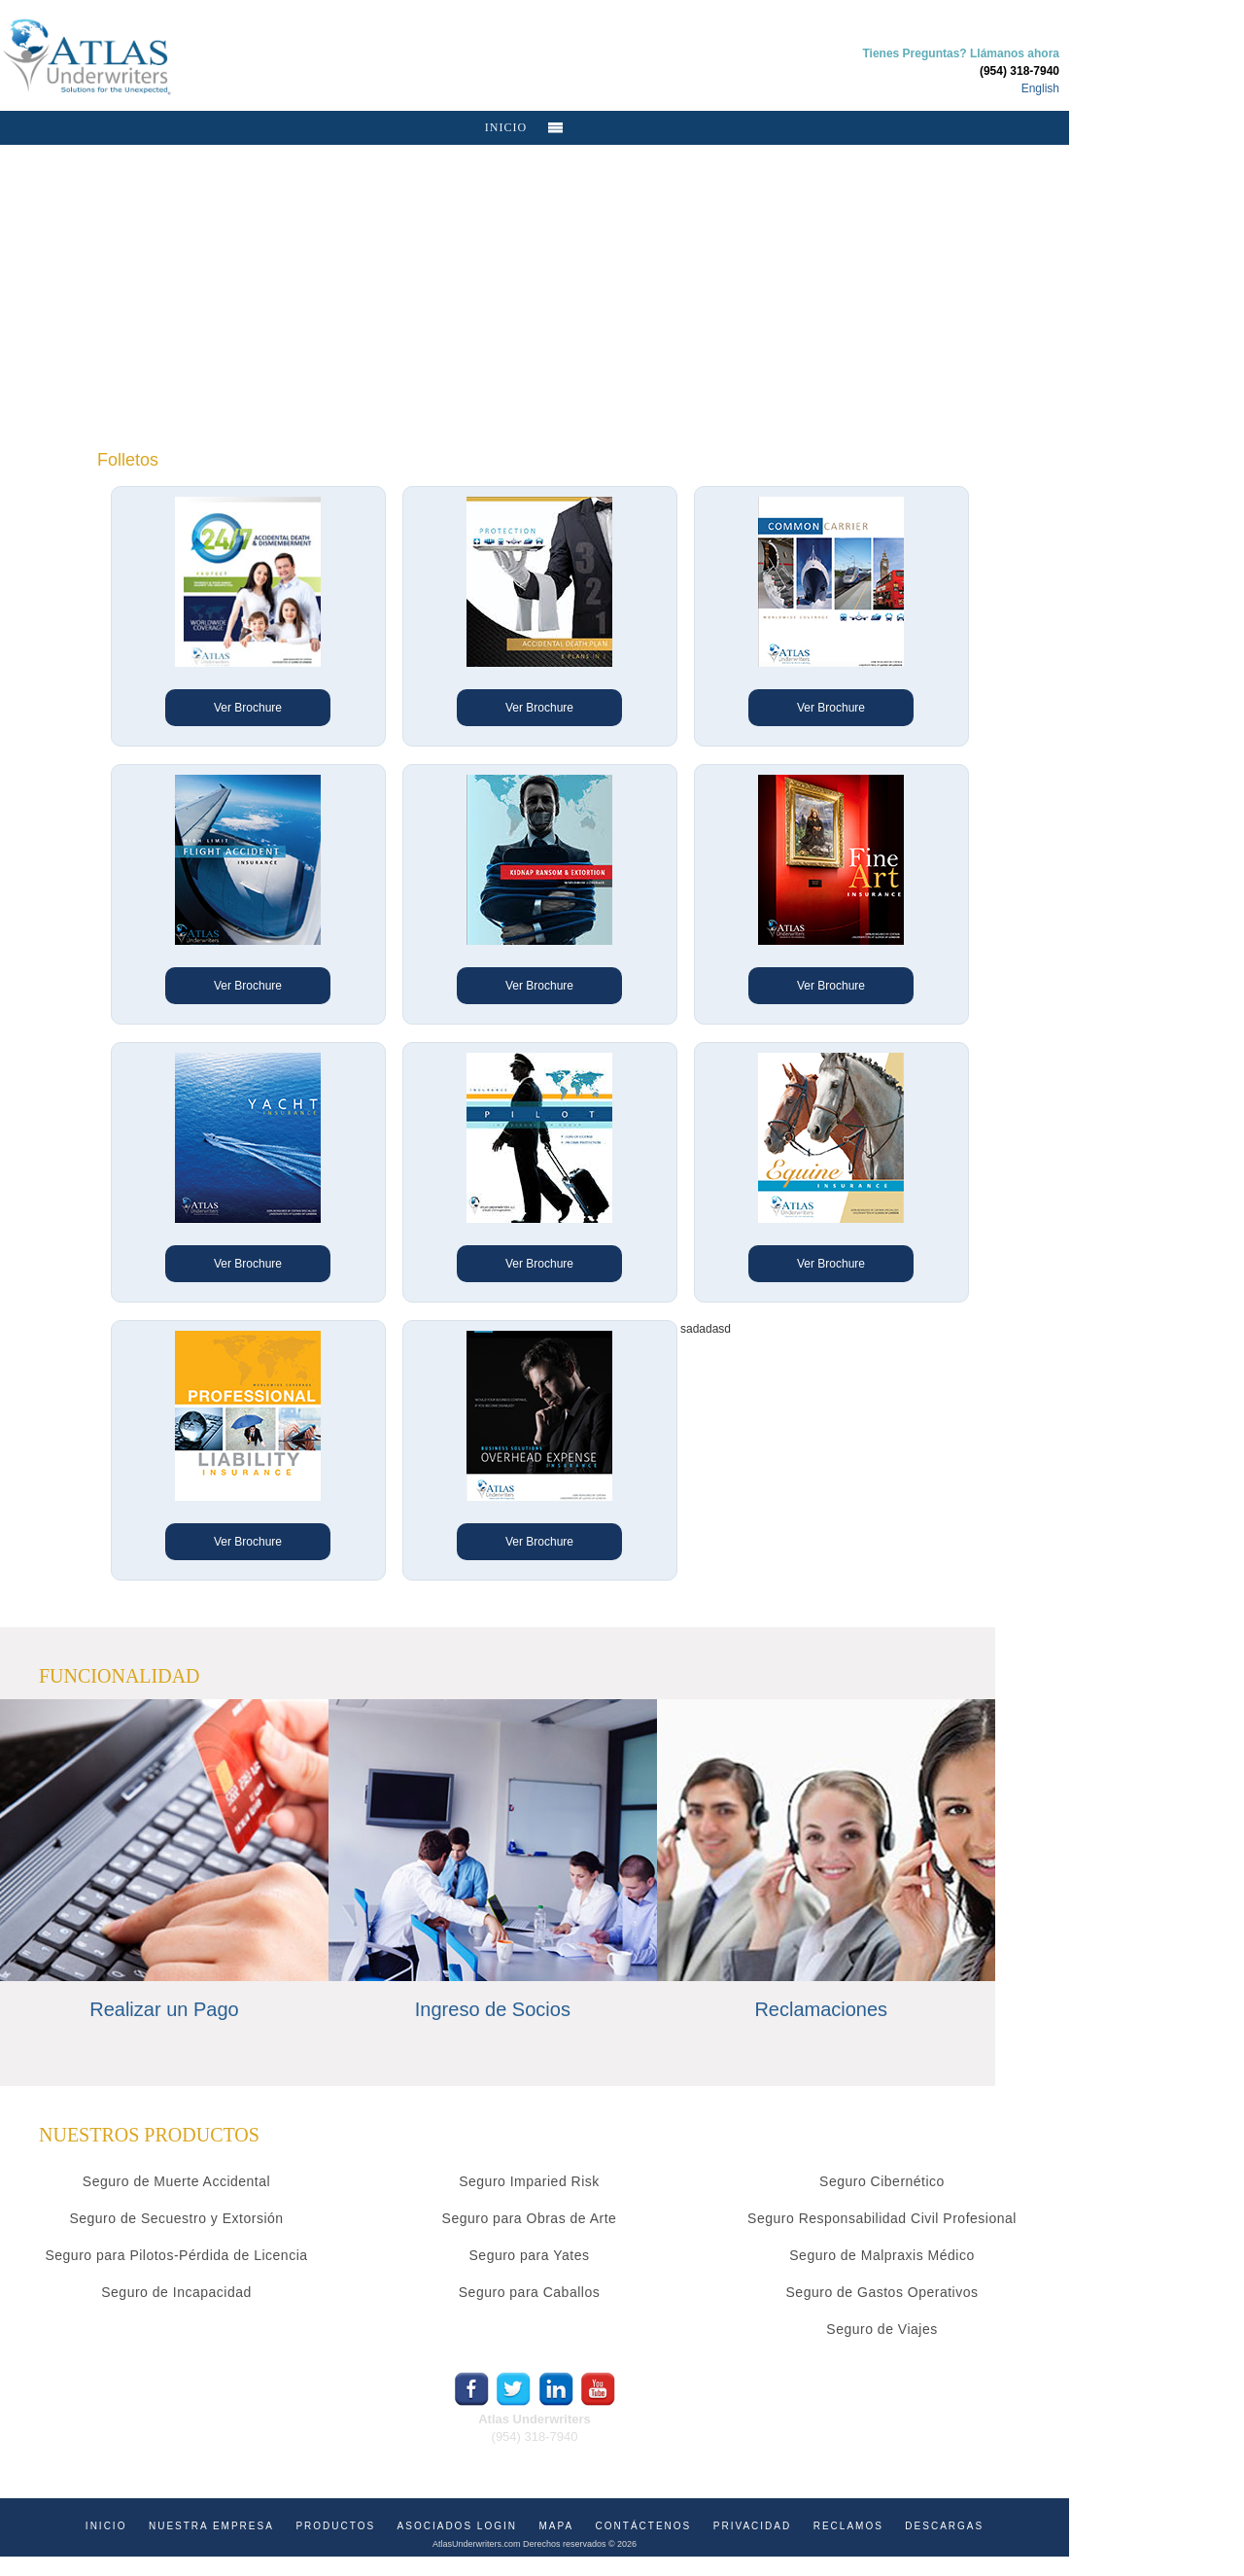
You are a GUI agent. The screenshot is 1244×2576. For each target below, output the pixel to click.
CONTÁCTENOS (644, 2526)
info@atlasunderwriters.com (534, 2454)
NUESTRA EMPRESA (211, 2526)
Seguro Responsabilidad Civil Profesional (882, 2218)
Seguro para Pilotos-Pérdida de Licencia (176, 2255)
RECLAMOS (848, 2526)
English (1040, 88)
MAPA (555, 2526)
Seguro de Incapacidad (176, 2292)
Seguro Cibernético (882, 2181)
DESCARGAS (944, 2526)
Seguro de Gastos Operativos (882, 2292)
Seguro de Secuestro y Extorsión (176, 2218)
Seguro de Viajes (881, 2329)
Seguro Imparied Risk (529, 2181)
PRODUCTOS (335, 2526)
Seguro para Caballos (529, 2292)
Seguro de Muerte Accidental (176, 2181)
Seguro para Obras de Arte (529, 2218)
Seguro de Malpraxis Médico (881, 2255)
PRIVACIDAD (752, 2526)
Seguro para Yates (529, 2255)
